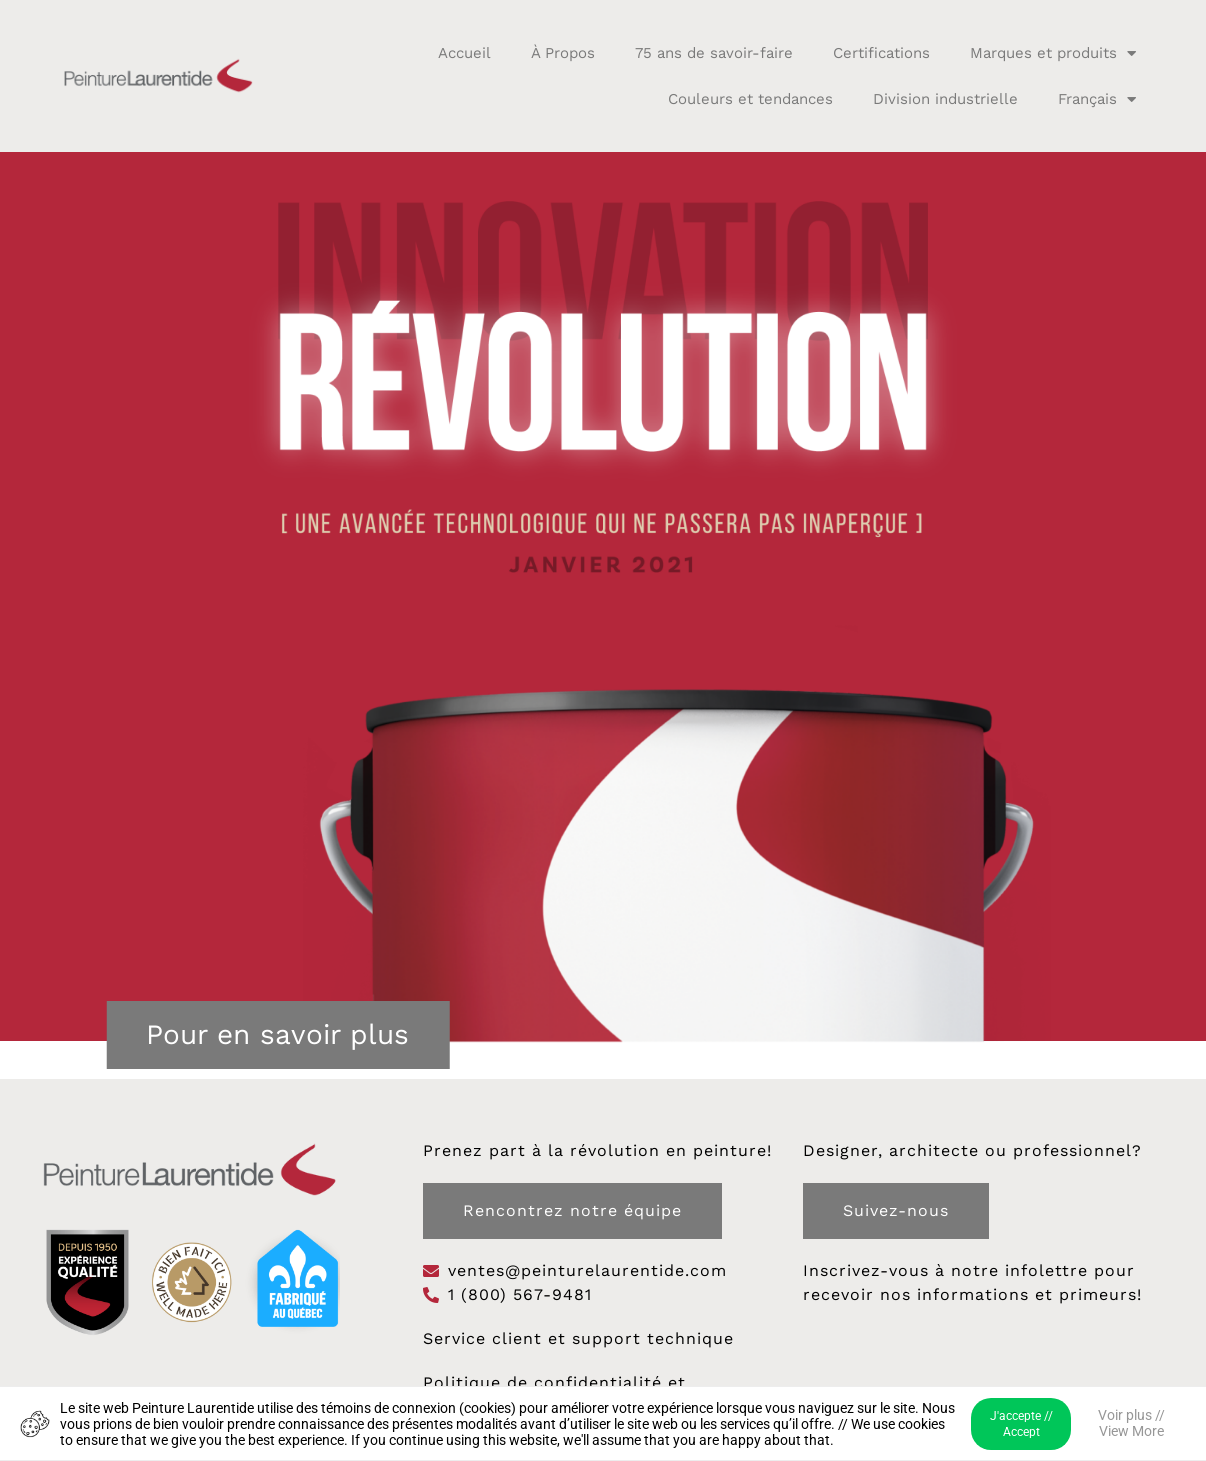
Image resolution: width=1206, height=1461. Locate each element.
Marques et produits (1053, 53)
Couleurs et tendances (750, 99)
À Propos (563, 53)
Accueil (464, 53)
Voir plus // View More (1131, 1423)
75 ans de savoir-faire (714, 53)
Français (1097, 99)
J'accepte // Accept (1021, 1424)
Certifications (881, 53)
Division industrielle (945, 99)
